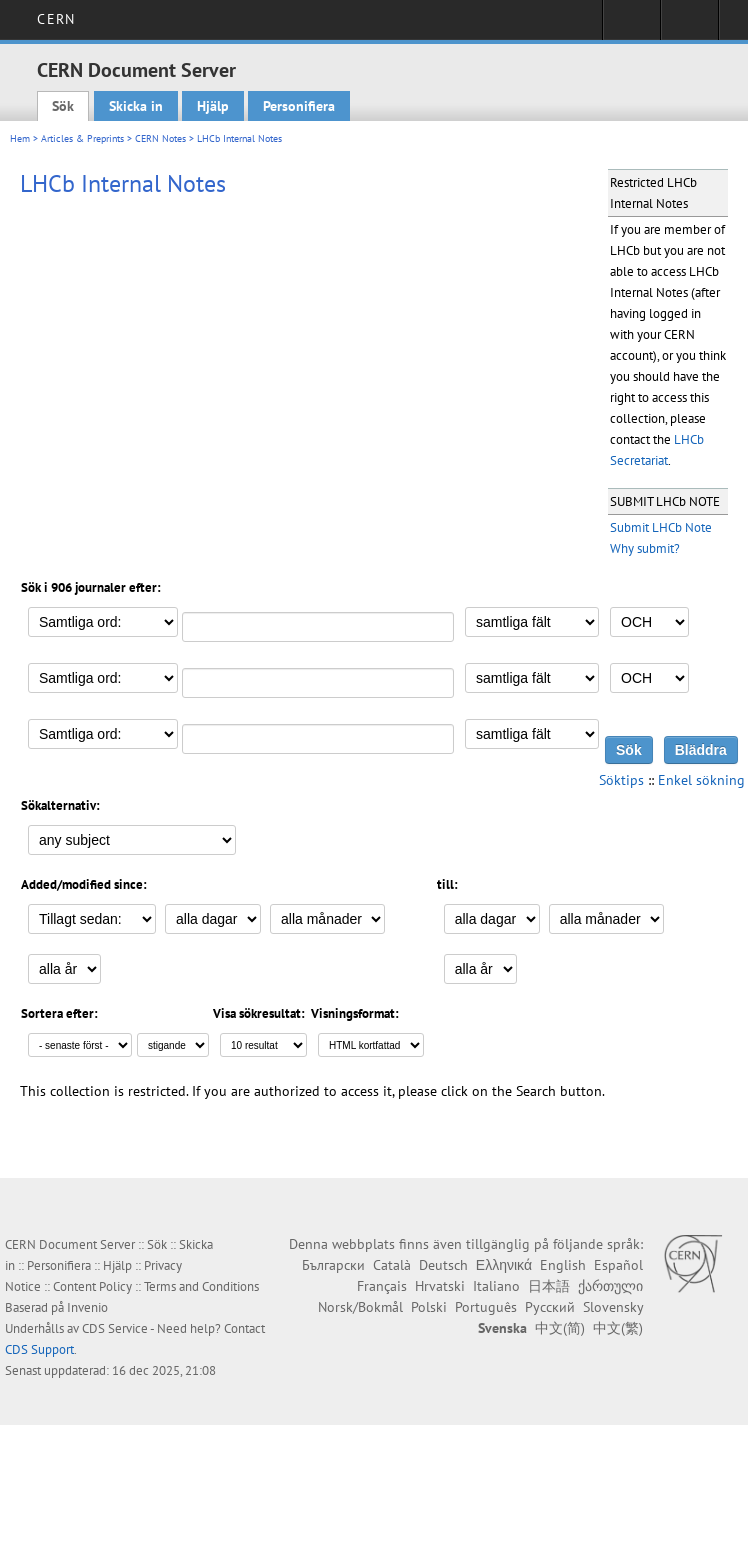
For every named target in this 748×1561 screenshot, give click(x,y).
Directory (689, 26)
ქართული (610, 1286)
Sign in (631, 26)
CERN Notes (160, 138)
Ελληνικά (504, 1265)
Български (333, 1265)
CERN (55, 19)
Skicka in (136, 106)
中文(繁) (618, 1328)
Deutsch (443, 1265)
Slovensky (613, 1307)
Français (382, 1286)
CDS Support (39, 1349)
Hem (20, 138)
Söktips (621, 780)
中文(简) (560, 1328)
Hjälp (213, 106)
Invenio (87, 1307)
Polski (429, 1307)
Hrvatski (440, 1286)
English (563, 1265)
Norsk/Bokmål (360, 1307)
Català (392, 1265)
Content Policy (92, 1286)
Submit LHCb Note (661, 527)
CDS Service (115, 1328)
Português (486, 1307)
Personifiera (299, 106)
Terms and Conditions (201, 1286)
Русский (550, 1307)
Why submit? (645, 548)
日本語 (549, 1286)
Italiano (496, 1286)
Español (618, 1265)
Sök (63, 106)
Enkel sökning (701, 780)
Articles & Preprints (82, 138)
